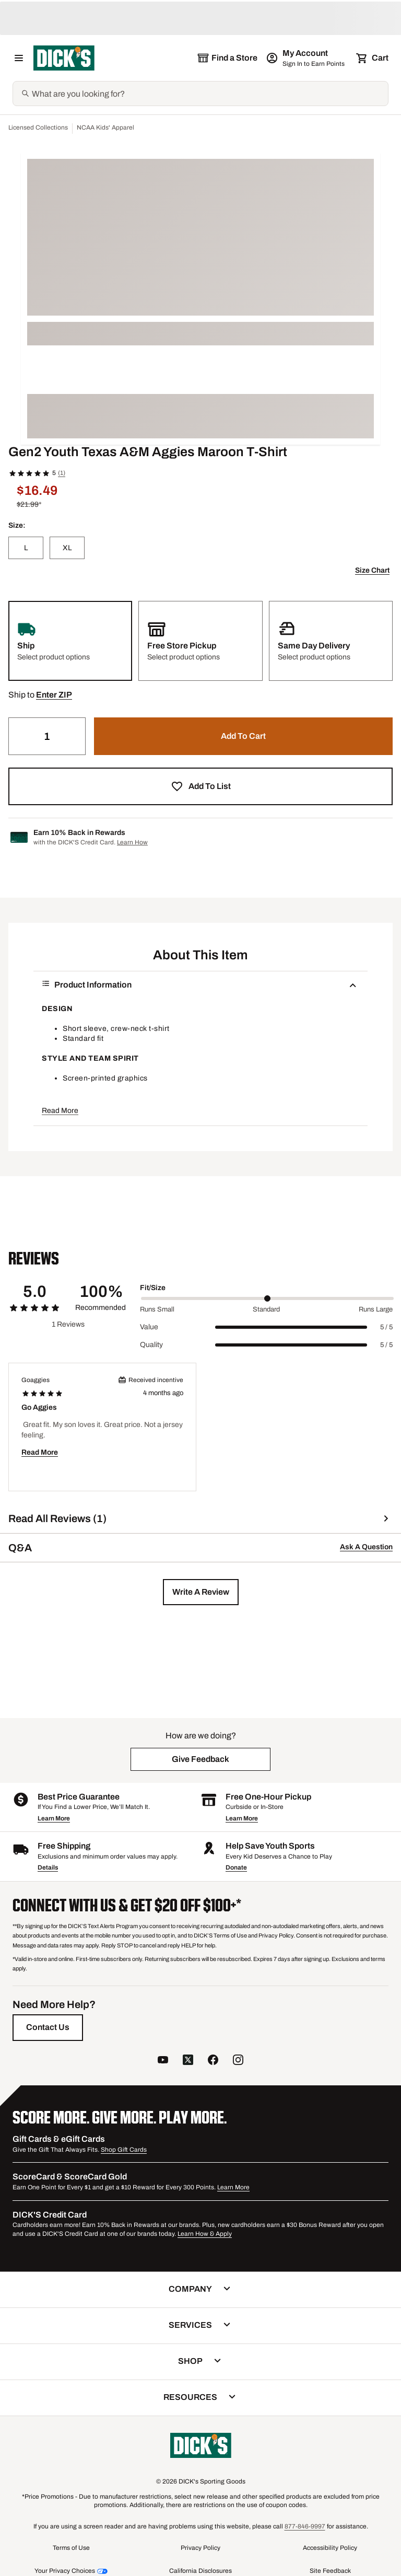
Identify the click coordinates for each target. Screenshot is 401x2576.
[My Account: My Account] (306, 58)
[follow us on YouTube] (163, 2061)
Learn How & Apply (205, 2233)
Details (48, 1867)
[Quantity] (47, 736)
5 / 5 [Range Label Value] (386, 1327)
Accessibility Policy (330, 2547)
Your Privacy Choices (64, 2570)
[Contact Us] (48, 2027)
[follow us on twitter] (188, 2061)
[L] (25, 548)
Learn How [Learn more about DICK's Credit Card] (132, 842)
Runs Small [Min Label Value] (157, 1309)
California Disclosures (200, 2570)
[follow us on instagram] (238, 2061)
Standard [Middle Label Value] (266, 1309)
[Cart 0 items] (373, 58)
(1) (61, 473)
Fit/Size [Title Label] (153, 1288)
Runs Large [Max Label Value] (376, 1309)
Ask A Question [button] (366, 1547)
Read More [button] (60, 1111)
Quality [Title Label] (151, 1345)
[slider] (267, 1298)
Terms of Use (71, 2547)
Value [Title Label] (149, 1327)
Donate (236, 1867)
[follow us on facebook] (213, 2061)
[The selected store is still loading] (227, 58)
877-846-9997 (305, 2526)
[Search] (209, 94)
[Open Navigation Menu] (18, 58)
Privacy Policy (200, 2547)
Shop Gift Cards (124, 2149)
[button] (54, 695)
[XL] (67, 548)
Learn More (54, 1818)
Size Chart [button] (372, 570)
